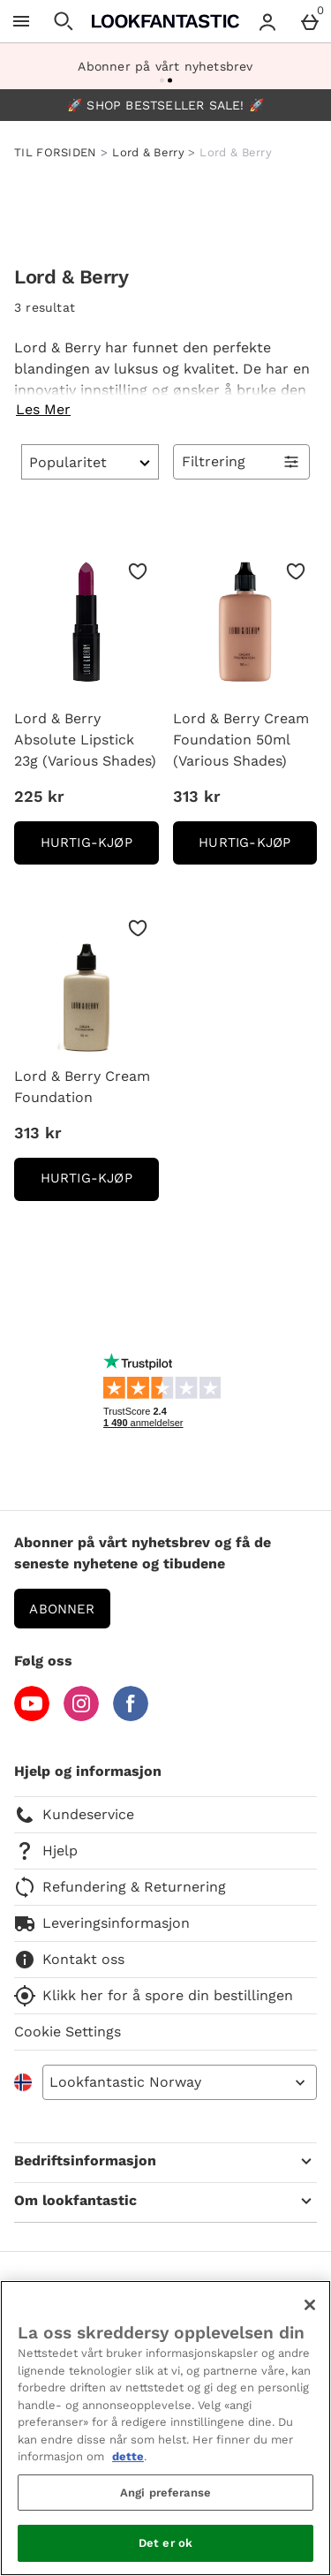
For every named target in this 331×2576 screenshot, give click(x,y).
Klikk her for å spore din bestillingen (153, 1995)
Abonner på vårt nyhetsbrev (165, 66)
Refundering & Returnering (120, 1887)
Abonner (61, 1609)
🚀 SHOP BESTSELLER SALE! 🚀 (165, 105)
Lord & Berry (148, 152)
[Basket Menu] (310, 21)
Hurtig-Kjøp (100, 848)
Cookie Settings (67, 2031)
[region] (165, 2428)
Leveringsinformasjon (102, 1923)
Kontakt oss (69, 1959)
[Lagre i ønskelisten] (137, 571)
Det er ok (165, 2543)
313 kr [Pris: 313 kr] (197, 796)
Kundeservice (74, 1814)
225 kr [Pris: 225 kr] (39, 796)
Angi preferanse (165, 2492)
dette (128, 2456)
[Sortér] (90, 462)
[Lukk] (309, 2304)
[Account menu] (267, 21)
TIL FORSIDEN (55, 152)
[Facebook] (130, 1716)
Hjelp (46, 1851)
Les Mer (43, 409)
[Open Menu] (21, 21)
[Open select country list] (179, 2082)
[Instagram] (81, 1716)
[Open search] (63, 21)
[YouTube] (31, 1716)
